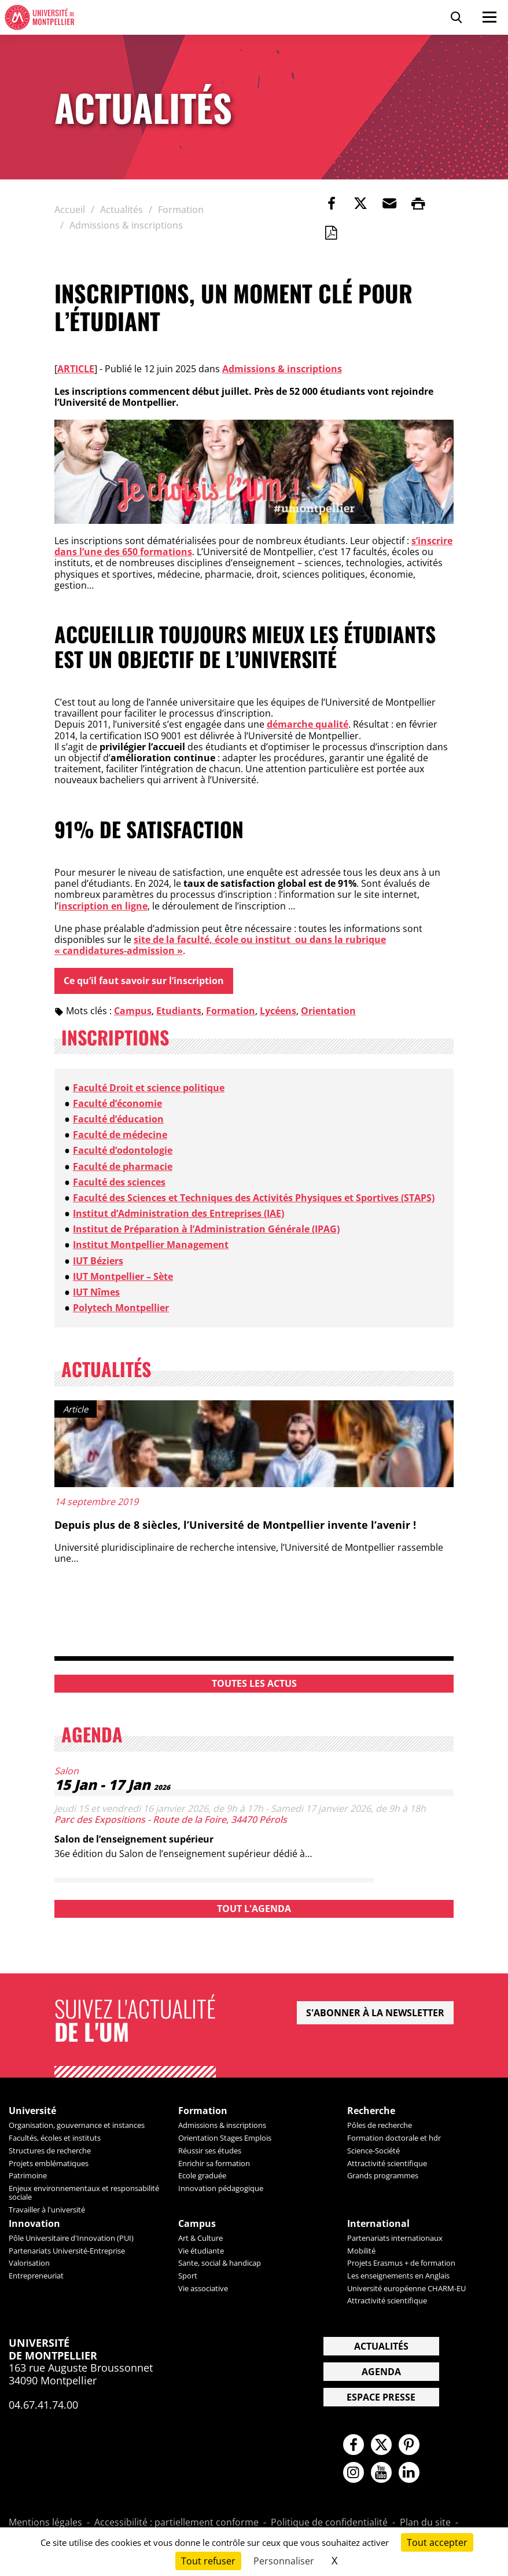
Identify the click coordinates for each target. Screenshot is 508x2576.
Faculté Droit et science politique (148, 1087)
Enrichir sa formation (214, 2163)
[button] (389, 203)
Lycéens (278, 1010)
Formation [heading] (202, 2111)
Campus (133, 1010)
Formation (230, 1010)
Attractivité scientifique (387, 2163)
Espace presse (381, 2397)
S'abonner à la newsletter (375, 2013)
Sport (187, 2276)
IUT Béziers (98, 1260)
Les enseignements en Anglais (398, 2276)
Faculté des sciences (119, 1182)
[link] (331, 203)
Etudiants (178, 1010)
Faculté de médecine (120, 1134)
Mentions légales (45, 2524)
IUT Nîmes (96, 1292)
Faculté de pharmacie (122, 1166)
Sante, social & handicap (219, 2263)
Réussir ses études (209, 2150)
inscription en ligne (103, 906)
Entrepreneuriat (36, 2276)
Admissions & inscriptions (282, 368)
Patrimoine (28, 2176)
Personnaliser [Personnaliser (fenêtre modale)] (283, 2561)
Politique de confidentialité (329, 2524)
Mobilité (361, 2250)
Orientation (328, 1010)
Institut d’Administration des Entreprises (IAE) (178, 1213)
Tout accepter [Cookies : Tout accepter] (437, 2542)
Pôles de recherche (379, 2125)
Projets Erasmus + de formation (401, 2263)
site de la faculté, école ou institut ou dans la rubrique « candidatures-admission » (220, 945)
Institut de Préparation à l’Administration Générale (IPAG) (206, 1229)
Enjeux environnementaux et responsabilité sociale (84, 2192)
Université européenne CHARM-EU (406, 2288)
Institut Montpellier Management (151, 1245)
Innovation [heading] (34, 2223)
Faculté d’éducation (118, 1119)
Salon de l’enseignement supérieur (133, 1839)
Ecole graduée (202, 2176)
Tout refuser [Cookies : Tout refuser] (208, 2561)
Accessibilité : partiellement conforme (176, 2524)
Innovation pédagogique (220, 2188)
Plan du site (425, 2524)
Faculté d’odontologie (122, 1150)
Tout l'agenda (254, 1908)
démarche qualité (307, 724)
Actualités (381, 2346)
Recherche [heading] (371, 2111)
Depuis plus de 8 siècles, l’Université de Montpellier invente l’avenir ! (235, 1525)
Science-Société (373, 2150)
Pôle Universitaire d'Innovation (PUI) (71, 2238)
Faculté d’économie (117, 1103)
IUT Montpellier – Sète (123, 1276)
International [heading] (378, 2223)
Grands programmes (382, 2176)
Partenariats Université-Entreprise (67, 2250)
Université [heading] (32, 2111)
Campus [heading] (197, 2223)
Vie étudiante (201, 2250)
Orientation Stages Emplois (224, 2138)
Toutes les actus (254, 1683)
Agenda (381, 2372)
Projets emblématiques (49, 2163)
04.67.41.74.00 (43, 2405)
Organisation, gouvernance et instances (77, 2125)
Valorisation (29, 2263)
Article (75, 368)
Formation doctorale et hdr (394, 2138)
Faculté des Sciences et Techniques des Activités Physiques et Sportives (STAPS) (254, 1197)
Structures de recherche (50, 2150)
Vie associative (203, 2288)
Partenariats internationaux (395, 2238)
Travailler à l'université (47, 2210)
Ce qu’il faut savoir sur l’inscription (144, 980)
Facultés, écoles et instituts (55, 2138)
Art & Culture (200, 2238)
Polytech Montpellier (121, 1308)
